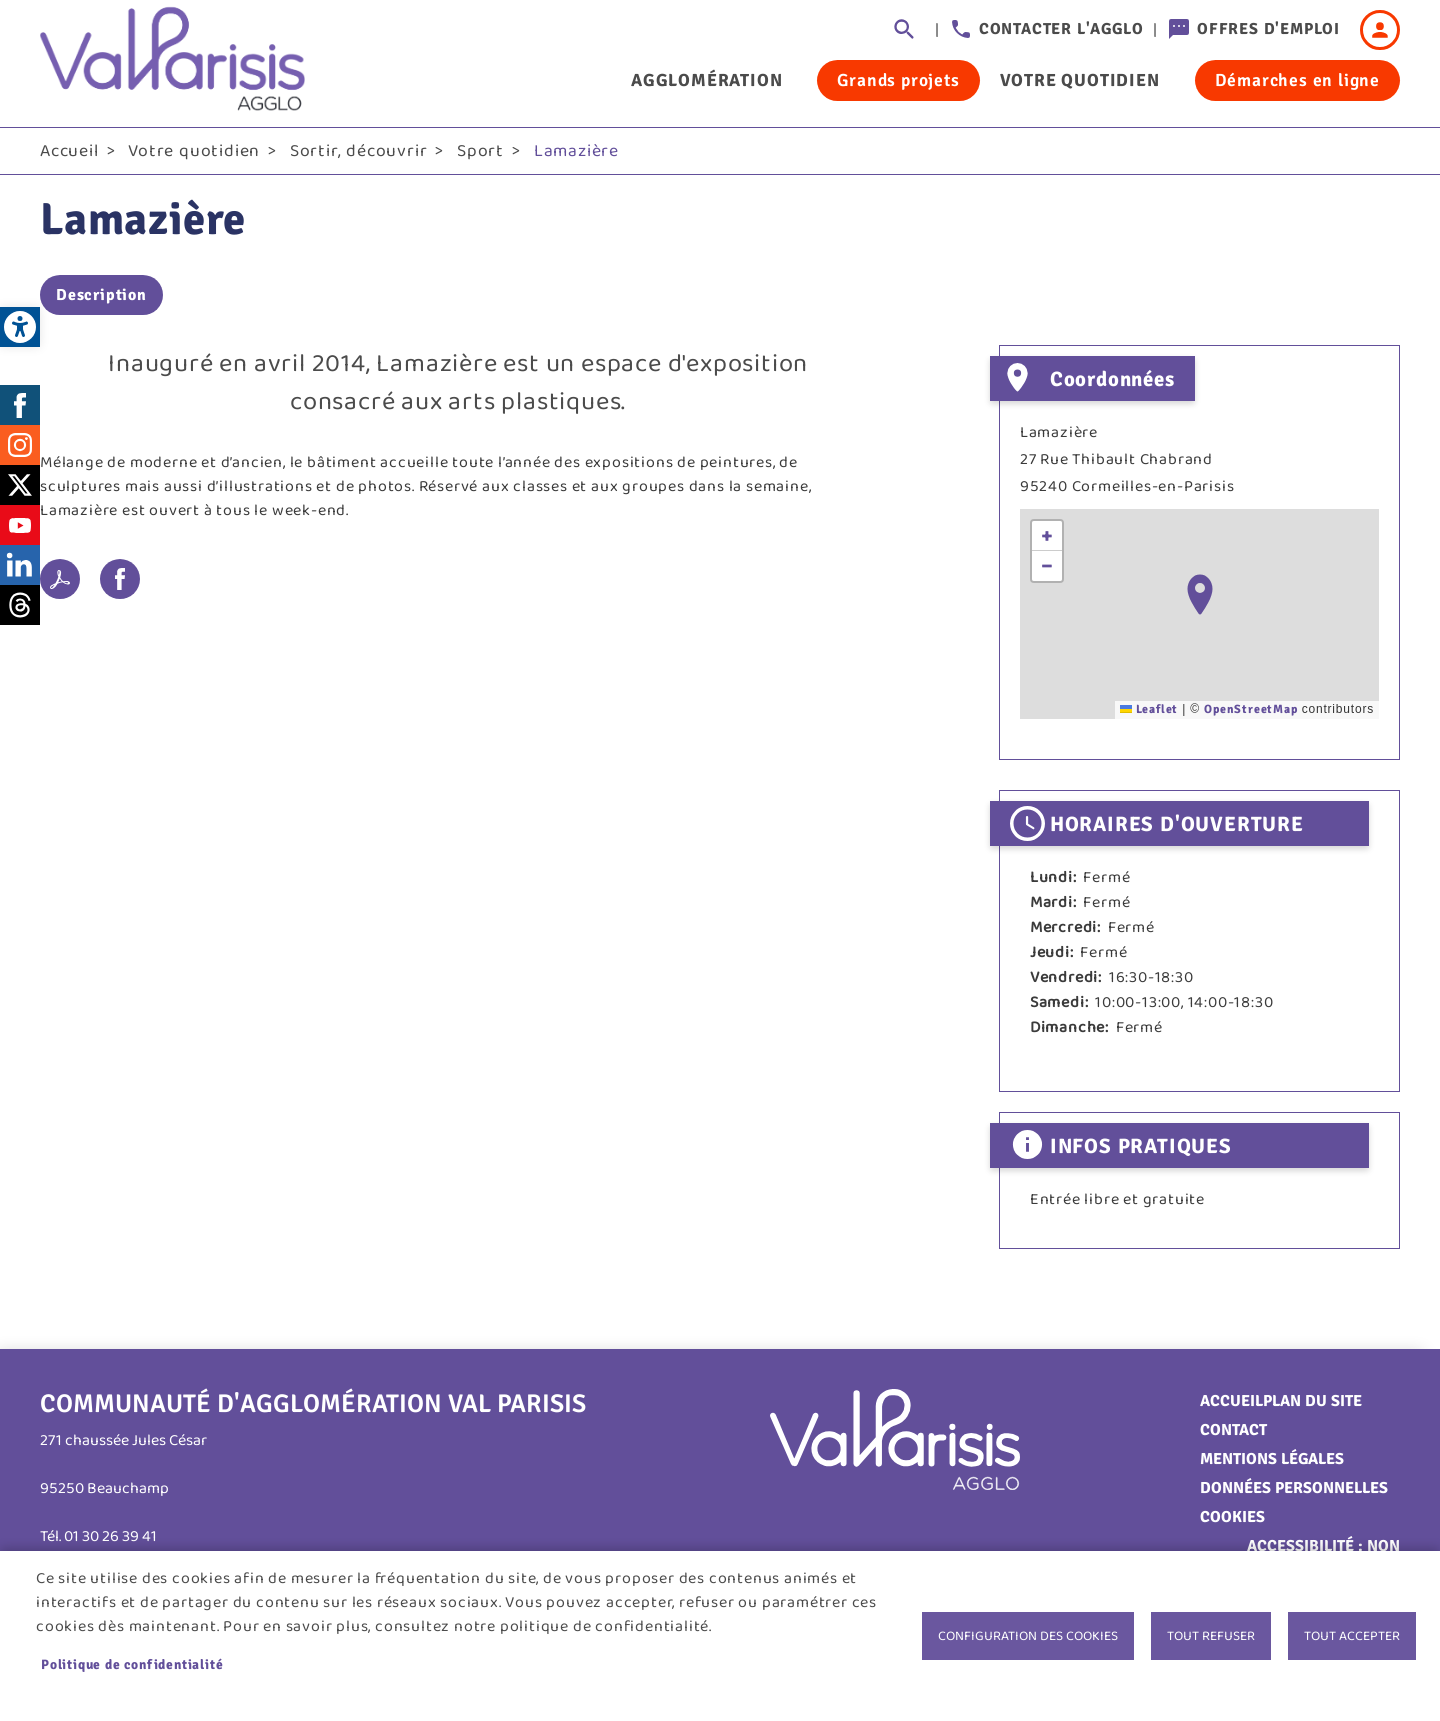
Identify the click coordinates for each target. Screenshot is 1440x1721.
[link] (20, 327)
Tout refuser (1211, 1636)
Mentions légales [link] (1272, 1459)
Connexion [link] (1380, 30)
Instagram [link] (20, 445)
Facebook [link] (20, 405)
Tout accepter (1352, 1636)
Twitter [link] (20, 485)
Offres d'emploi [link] (1268, 29)
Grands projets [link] (898, 80)
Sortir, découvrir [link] (359, 151)
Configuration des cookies (1028, 1636)
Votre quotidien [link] (1080, 80)
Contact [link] (1233, 1430)
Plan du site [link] (1312, 1401)
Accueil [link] (69, 151)
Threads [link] (20, 605)
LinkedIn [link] (20, 565)
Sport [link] (480, 151)
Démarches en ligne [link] (1297, 80)
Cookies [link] (1232, 1517)
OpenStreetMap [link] (1250, 709)
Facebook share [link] (120, 579)
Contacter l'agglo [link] (1061, 29)
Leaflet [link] (1149, 709)
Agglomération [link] (706, 80)
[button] (1200, 594)
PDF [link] (60, 579)
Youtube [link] (20, 525)
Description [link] (101, 295)
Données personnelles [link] (1294, 1488)
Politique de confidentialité (132, 1664)
